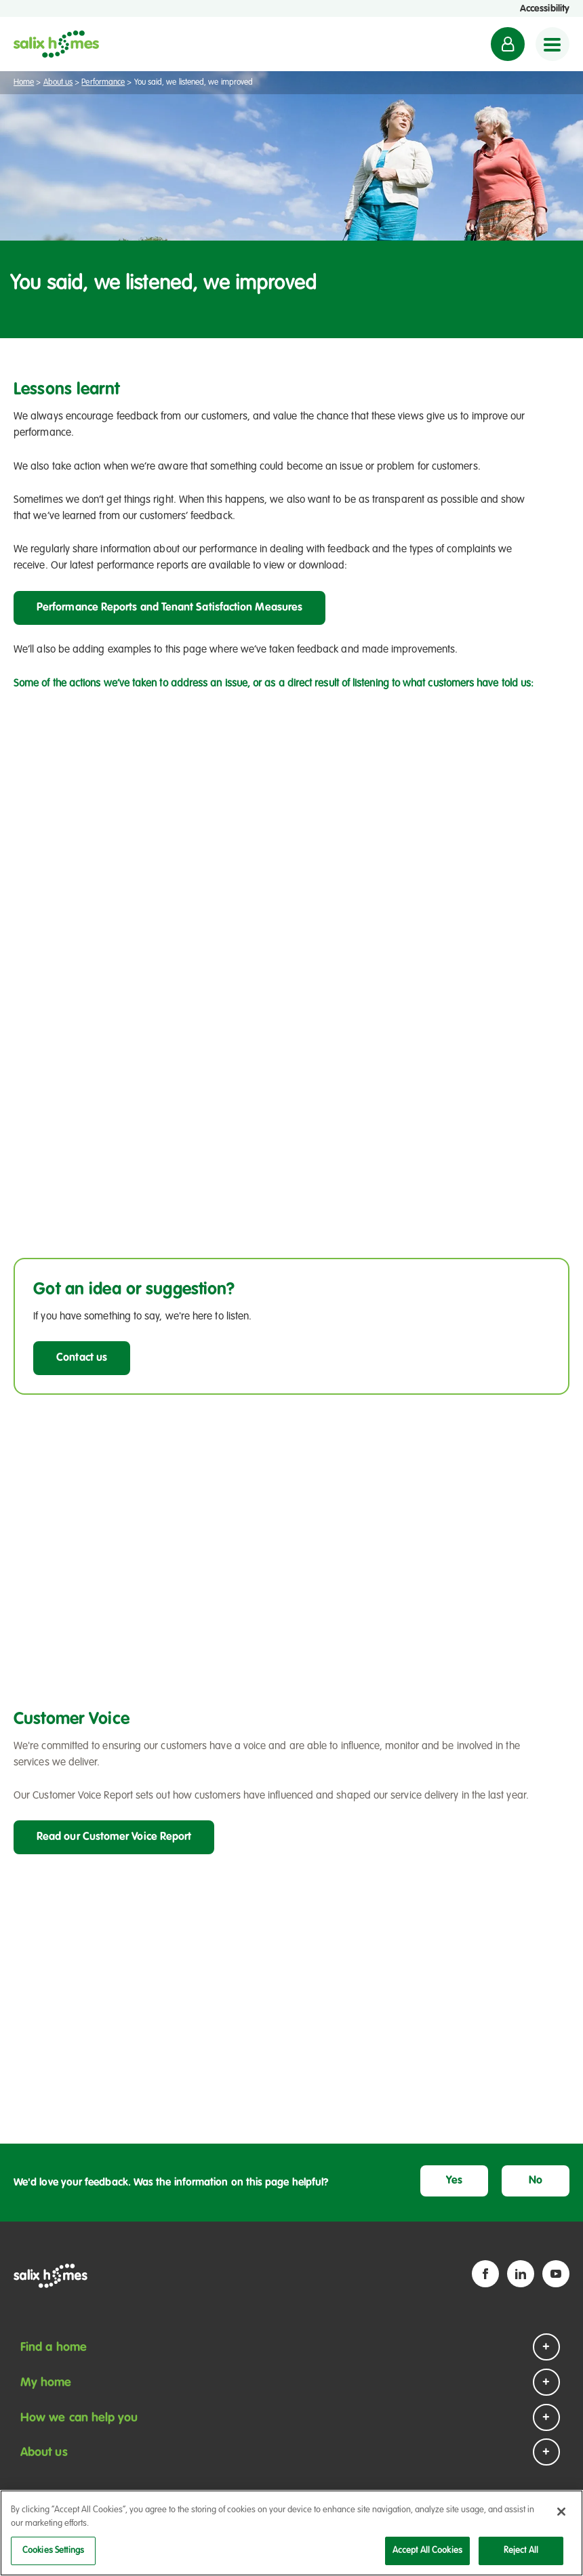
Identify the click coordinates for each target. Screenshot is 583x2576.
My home (46, 2383)
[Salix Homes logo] (56, 44)
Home (24, 83)
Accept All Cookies (427, 2552)
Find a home (53, 2348)
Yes (454, 2180)
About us (58, 83)
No (535, 2180)
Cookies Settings (53, 2552)
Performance (103, 83)
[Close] (561, 2513)
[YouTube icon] (555, 2273)
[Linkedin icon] (520, 2273)
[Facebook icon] (485, 2273)
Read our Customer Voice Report (114, 1837)
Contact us (81, 1358)
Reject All (521, 2552)
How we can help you (79, 2418)
